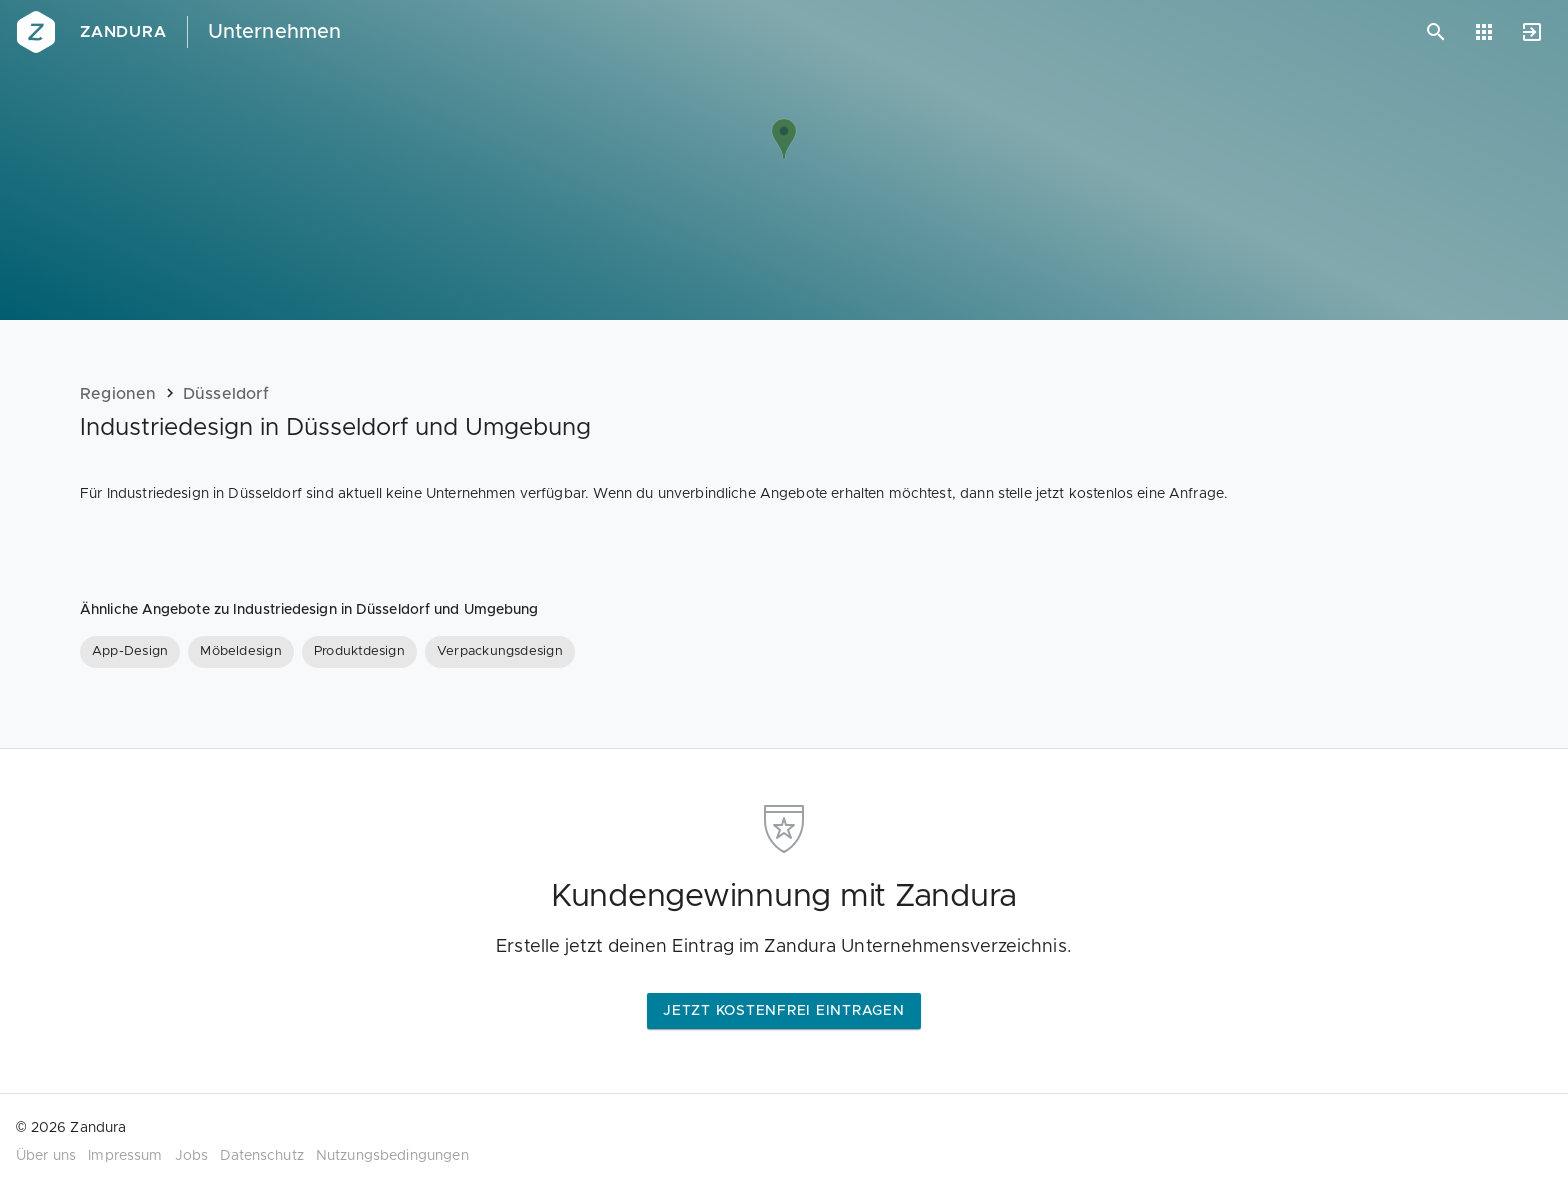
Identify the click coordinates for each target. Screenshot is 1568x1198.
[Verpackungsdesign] (500, 652)
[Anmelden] (1532, 32)
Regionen (118, 394)
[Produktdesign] (359, 652)
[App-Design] (130, 652)
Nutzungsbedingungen (392, 1156)
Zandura (123, 32)
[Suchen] (1436, 32)
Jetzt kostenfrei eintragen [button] (784, 1011)
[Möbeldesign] (241, 652)
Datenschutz (262, 1156)
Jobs (192, 1156)
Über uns (46, 1156)
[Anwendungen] (1484, 32)
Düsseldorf (226, 394)
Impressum (125, 1156)
